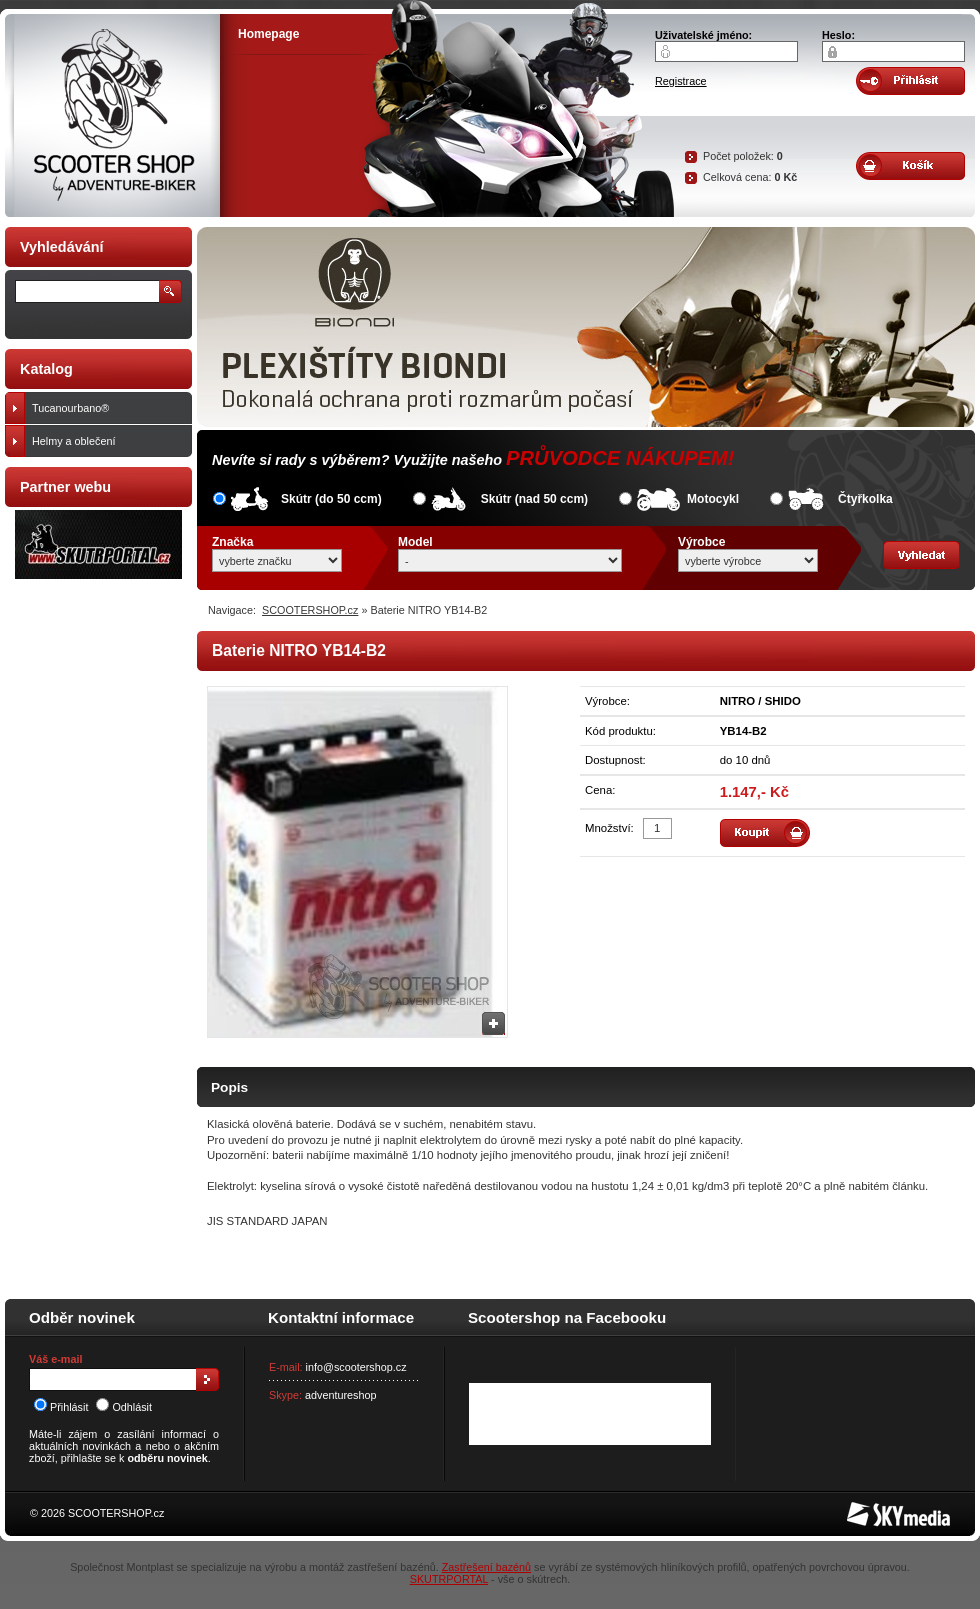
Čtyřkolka (865, 499)
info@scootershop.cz (356, 1367)
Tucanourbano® (107, 408)
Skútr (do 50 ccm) (331, 499)
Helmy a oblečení (107, 441)
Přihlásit (61, 1407)
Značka (232, 542)
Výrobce (701, 542)
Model (415, 542)
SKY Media (874, 1508)
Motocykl (713, 499)
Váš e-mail (55, 1359)
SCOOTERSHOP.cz (310, 610)
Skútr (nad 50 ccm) (534, 499)
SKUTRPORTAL (449, 1579)
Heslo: (838, 35)
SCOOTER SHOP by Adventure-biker (112, 115)
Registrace (681, 81)
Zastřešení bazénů (486, 1567)
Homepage (268, 34)
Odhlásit (124, 1407)
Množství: (609, 828)
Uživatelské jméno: (703, 35)
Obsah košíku (910, 166)
